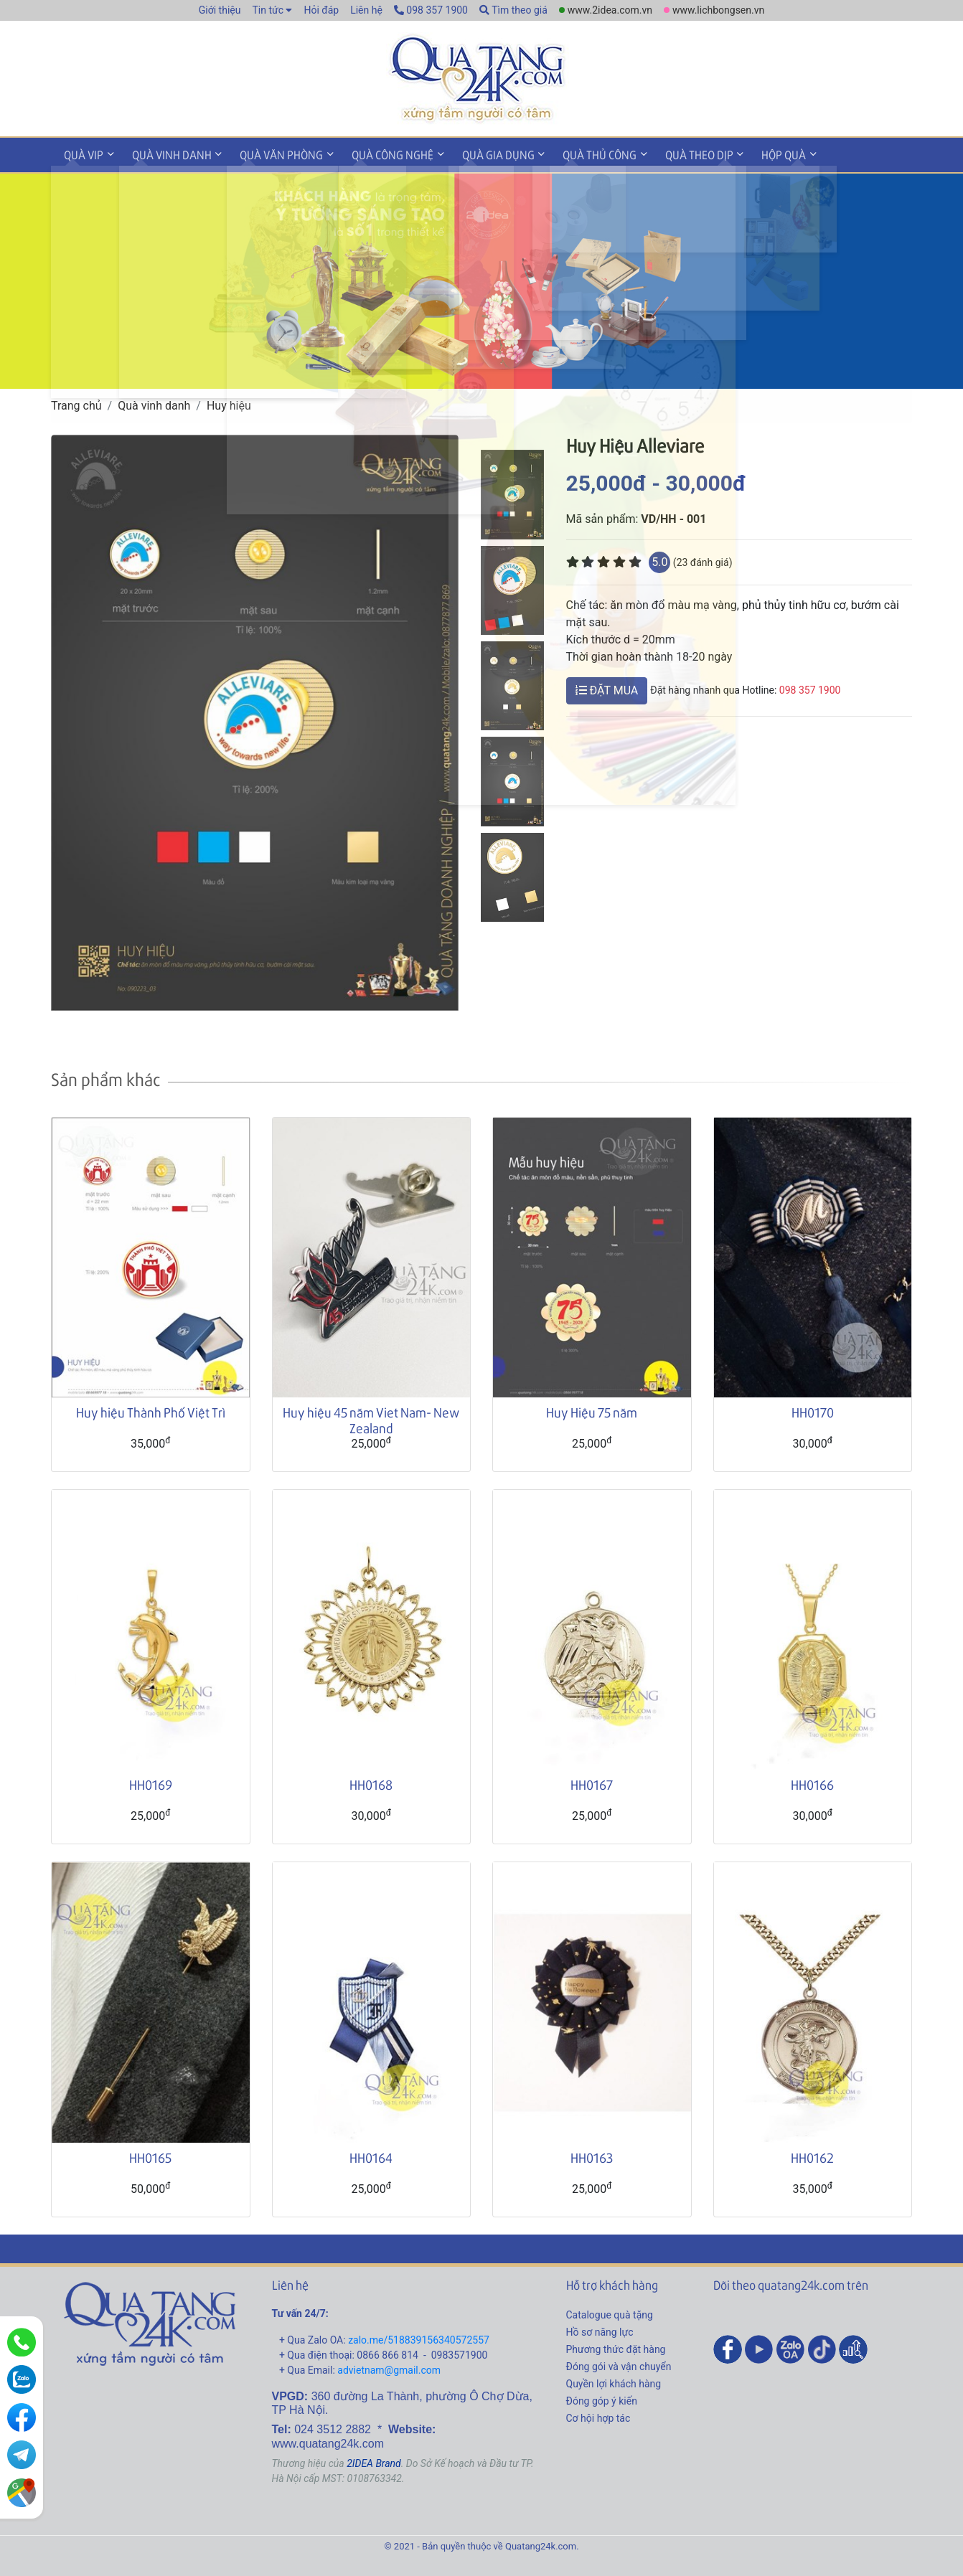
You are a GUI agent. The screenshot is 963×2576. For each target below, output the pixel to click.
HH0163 (591, 2154)
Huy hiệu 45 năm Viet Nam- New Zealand (371, 1418)
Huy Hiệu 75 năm (591, 1410)
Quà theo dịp (668, 153)
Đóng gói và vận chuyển (619, 2364)
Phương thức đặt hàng (616, 2347)
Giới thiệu (220, 10)
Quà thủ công (574, 153)
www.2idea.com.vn (610, 10)
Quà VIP (81, 153)
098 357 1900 (431, 10)
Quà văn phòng (269, 153)
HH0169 (150, 1782)
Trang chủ (76, 403)
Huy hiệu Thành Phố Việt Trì (150, 1410)
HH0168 (371, 1782)
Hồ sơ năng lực (600, 2330)
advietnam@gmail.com (389, 2368)
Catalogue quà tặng (609, 2312)
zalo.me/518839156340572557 (418, 2338)
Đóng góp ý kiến (601, 2399)
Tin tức (267, 10)
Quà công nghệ (376, 153)
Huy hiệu (229, 403)
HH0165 (150, 2154)
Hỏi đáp (321, 10)
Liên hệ (366, 10)
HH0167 (591, 1782)
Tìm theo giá (513, 10)
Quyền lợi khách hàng (614, 2381)
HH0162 (812, 2154)
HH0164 (371, 2154)
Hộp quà (748, 153)
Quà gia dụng (477, 153)
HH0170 (812, 1410)
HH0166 (812, 1782)
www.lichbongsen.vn (718, 10)
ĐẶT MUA (607, 687)
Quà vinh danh (165, 153)
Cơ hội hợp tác (598, 2416)
